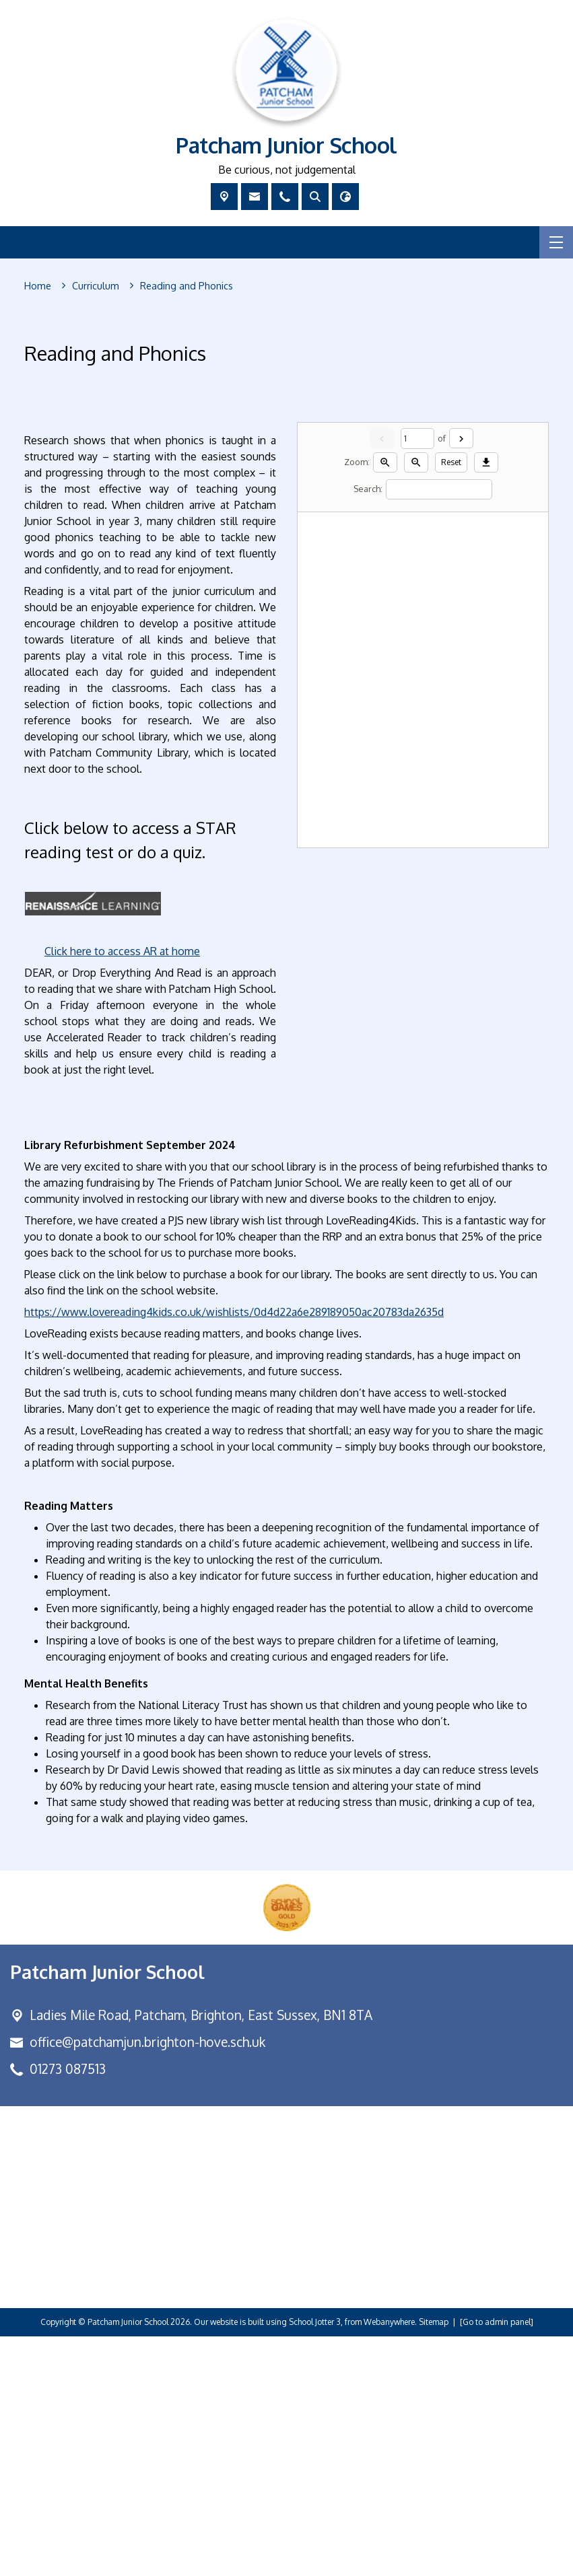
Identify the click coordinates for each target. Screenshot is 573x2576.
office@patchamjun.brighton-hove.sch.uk (147, 2280)
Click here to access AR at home (122, 1190)
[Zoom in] (385, 702)
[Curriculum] (95, 286)
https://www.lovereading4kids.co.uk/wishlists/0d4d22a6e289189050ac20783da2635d (234, 1551)
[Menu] (556, 242)
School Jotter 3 (315, 2561)
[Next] (460, 678)
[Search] (439, 728)
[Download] (486, 702)
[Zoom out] (416, 702)
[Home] (37, 286)
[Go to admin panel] (496, 2561)
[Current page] (417, 678)
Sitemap (433, 2561)
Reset (451, 702)
